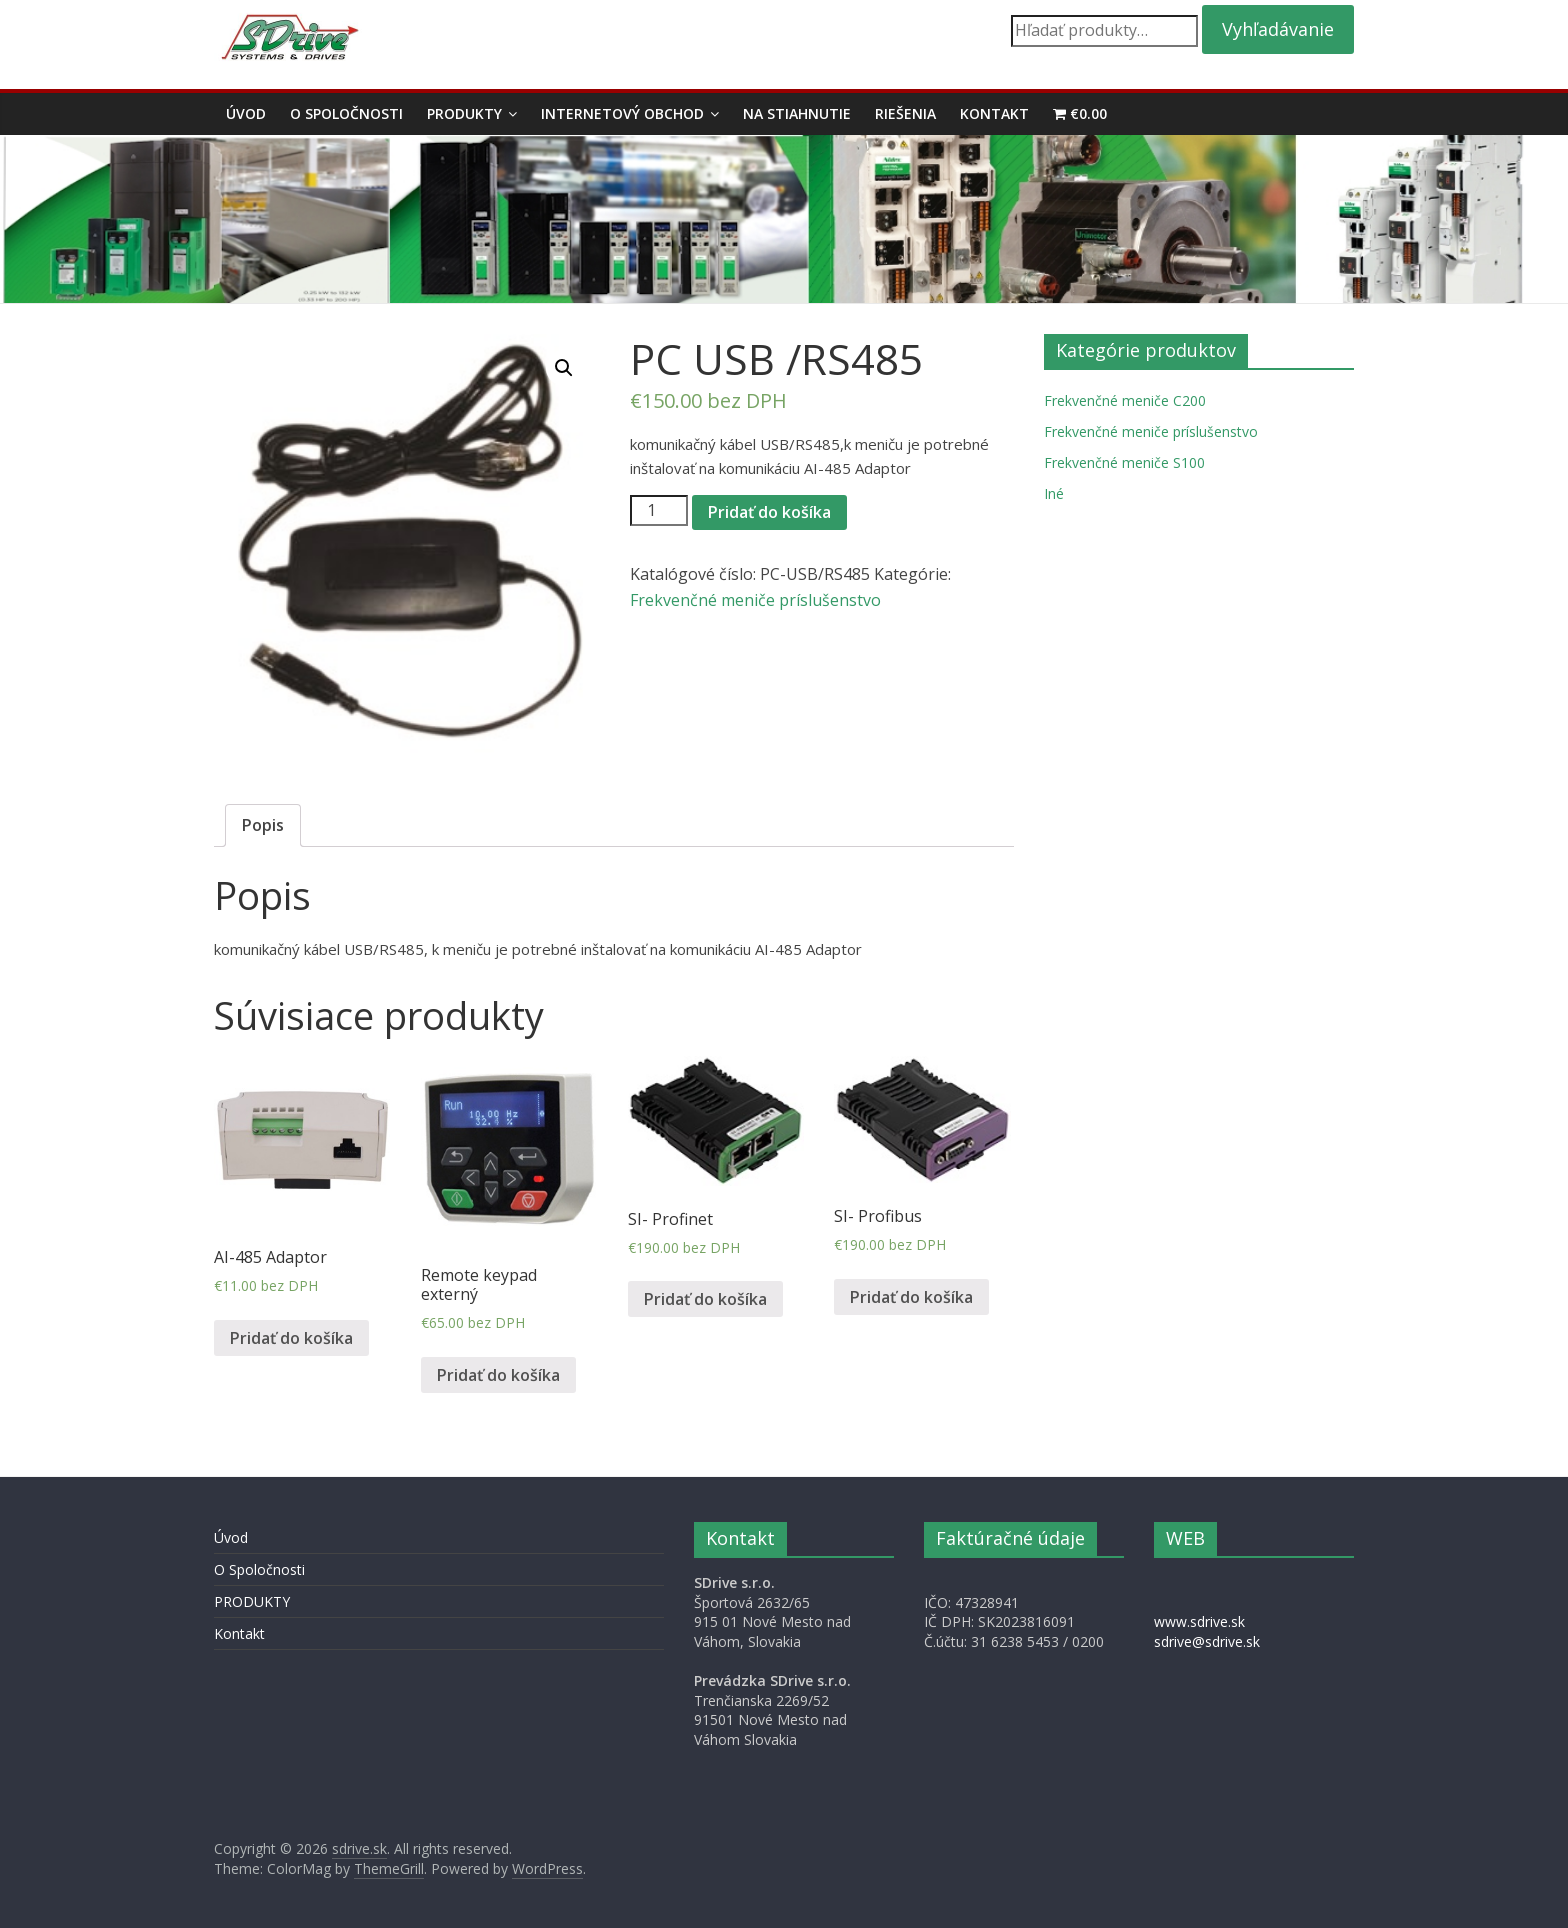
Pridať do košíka (769, 512)
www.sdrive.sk (1199, 1621)
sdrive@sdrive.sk (1207, 1641)
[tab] (263, 826)
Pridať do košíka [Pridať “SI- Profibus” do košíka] (911, 1297)
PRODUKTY (464, 113)
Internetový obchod (622, 113)
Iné (1054, 493)
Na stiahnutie (797, 113)
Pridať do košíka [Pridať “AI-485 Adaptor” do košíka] (291, 1338)
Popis (263, 825)
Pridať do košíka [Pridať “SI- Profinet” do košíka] (705, 1299)
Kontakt (994, 113)
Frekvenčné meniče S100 (1124, 462)
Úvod (246, 113)
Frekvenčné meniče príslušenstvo (755, 600)
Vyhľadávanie (1278, 29)
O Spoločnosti (346, 113)
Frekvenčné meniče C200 (1125, 400)
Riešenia (905, 113)
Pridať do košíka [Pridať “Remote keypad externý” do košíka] (498, 1375)
